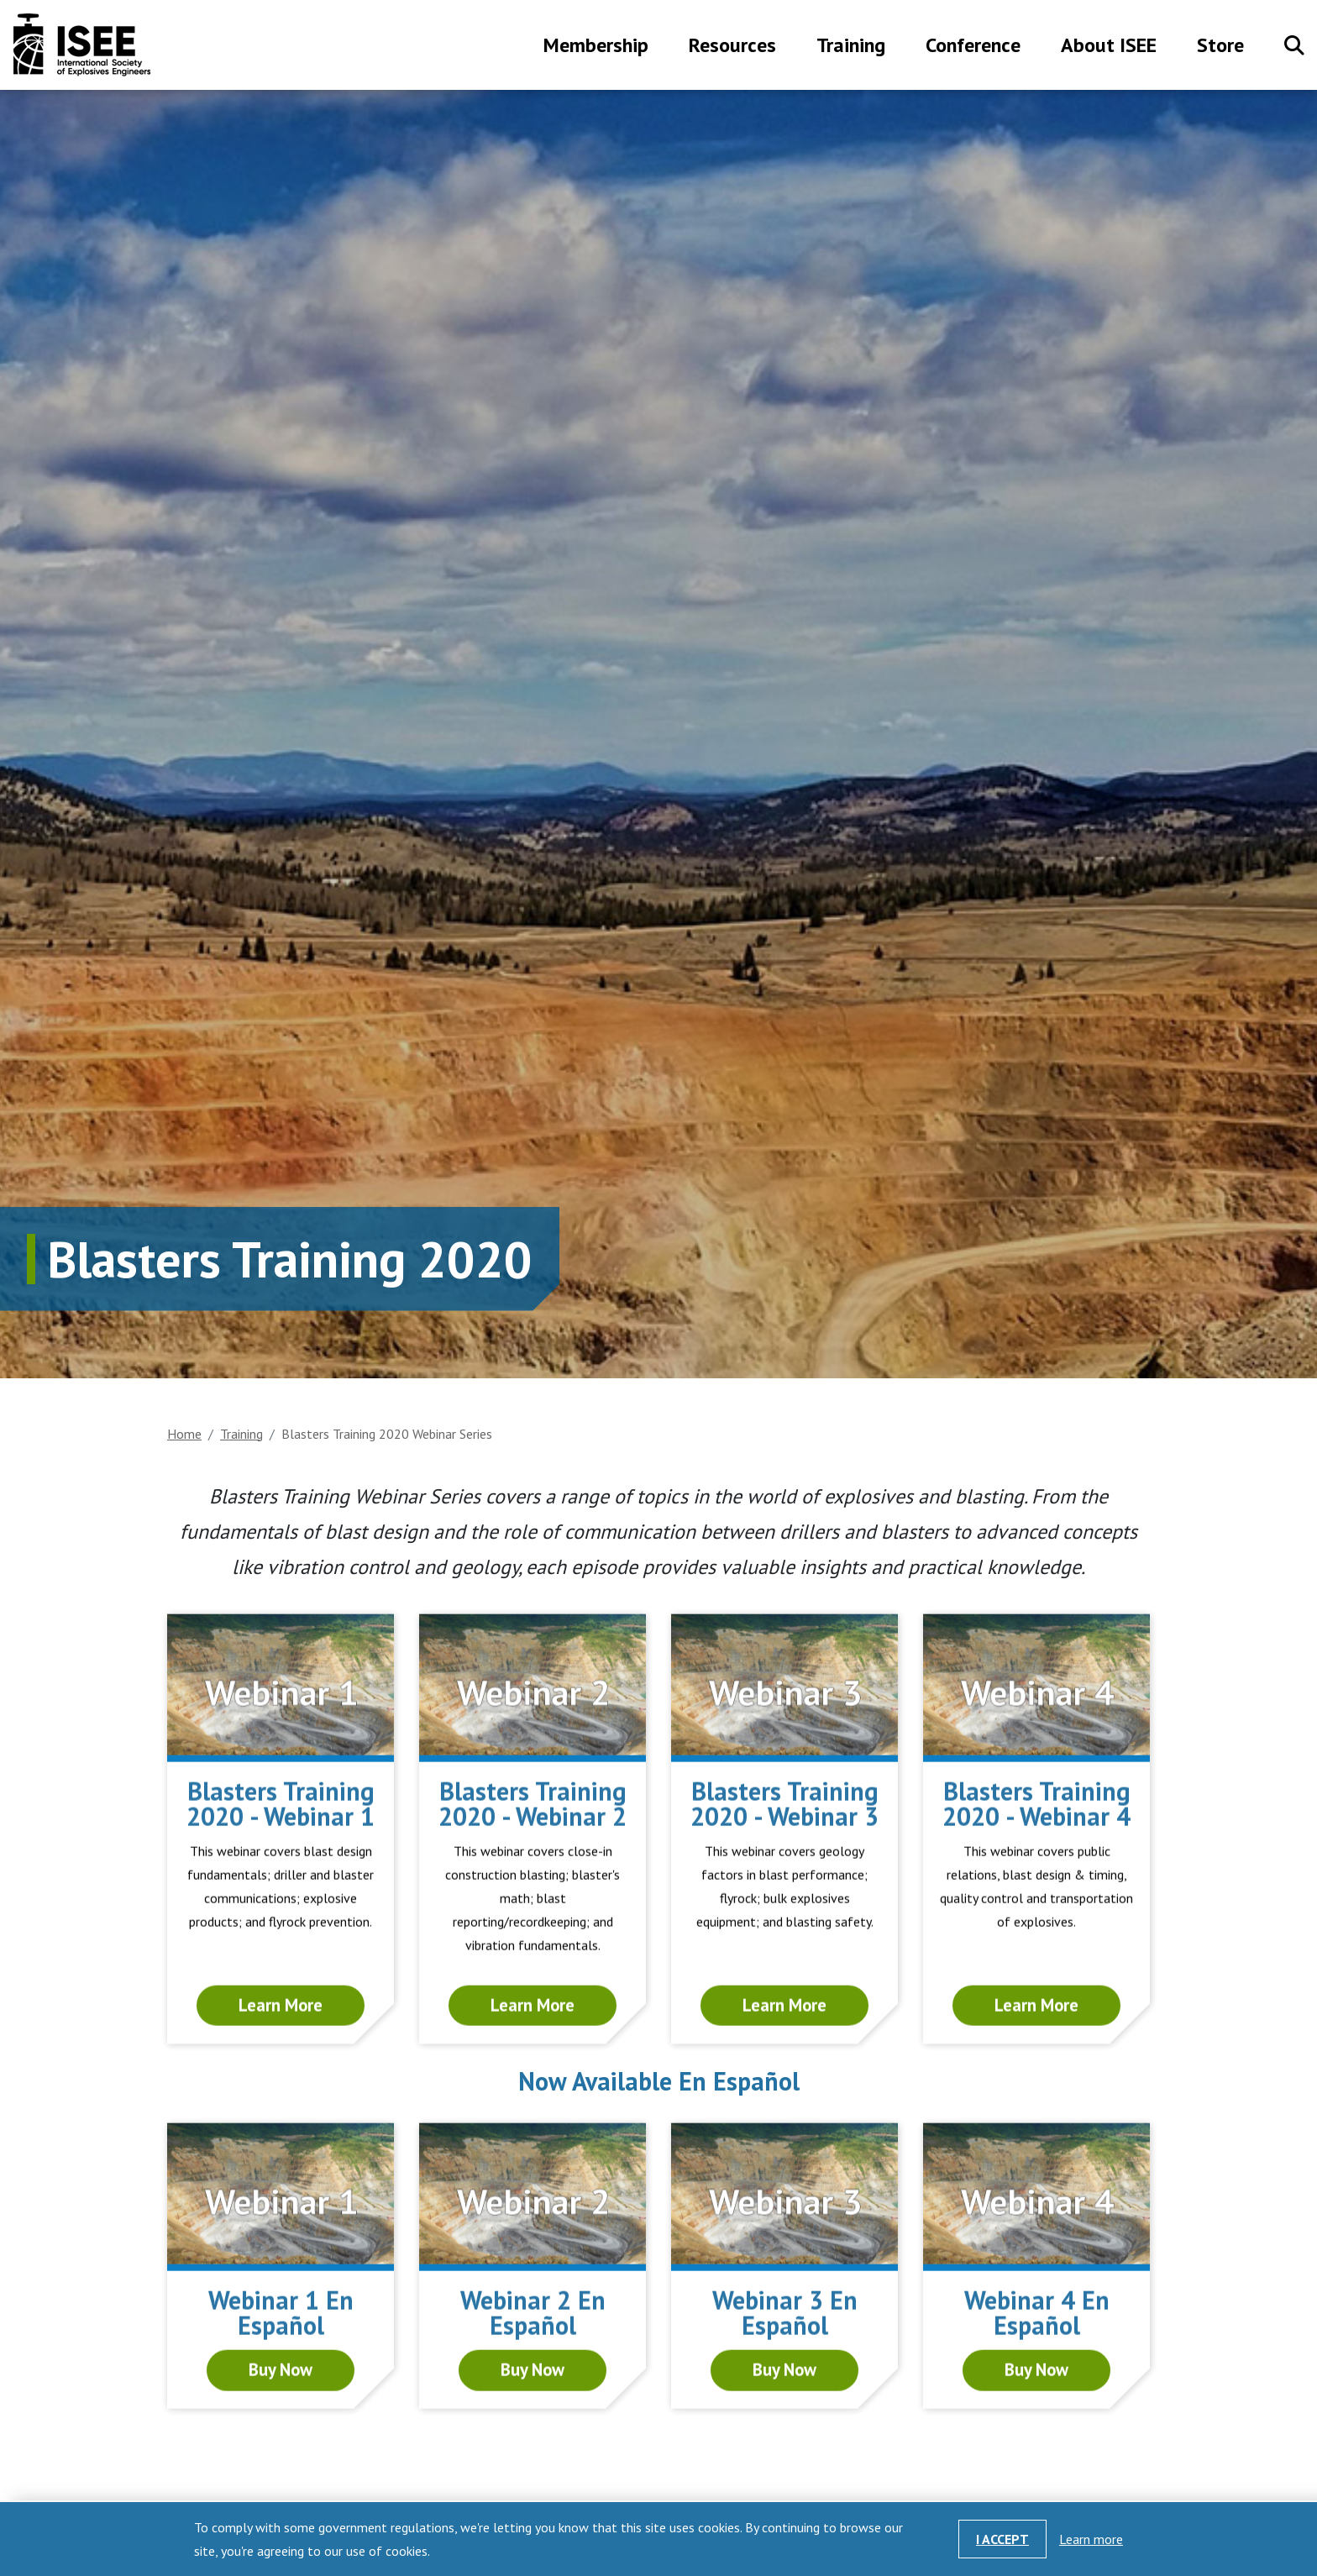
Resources (732, 46)
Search (1294, 45)
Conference (973, 46)
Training (850, 46)
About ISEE (1109, 46)
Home (184, 1433)
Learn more (1091, 2539)
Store (1220, 46)
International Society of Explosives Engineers (81, 44)
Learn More (281, 2083)
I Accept (1002, 2539)
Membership (595, 46)
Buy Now (280, 2445)
